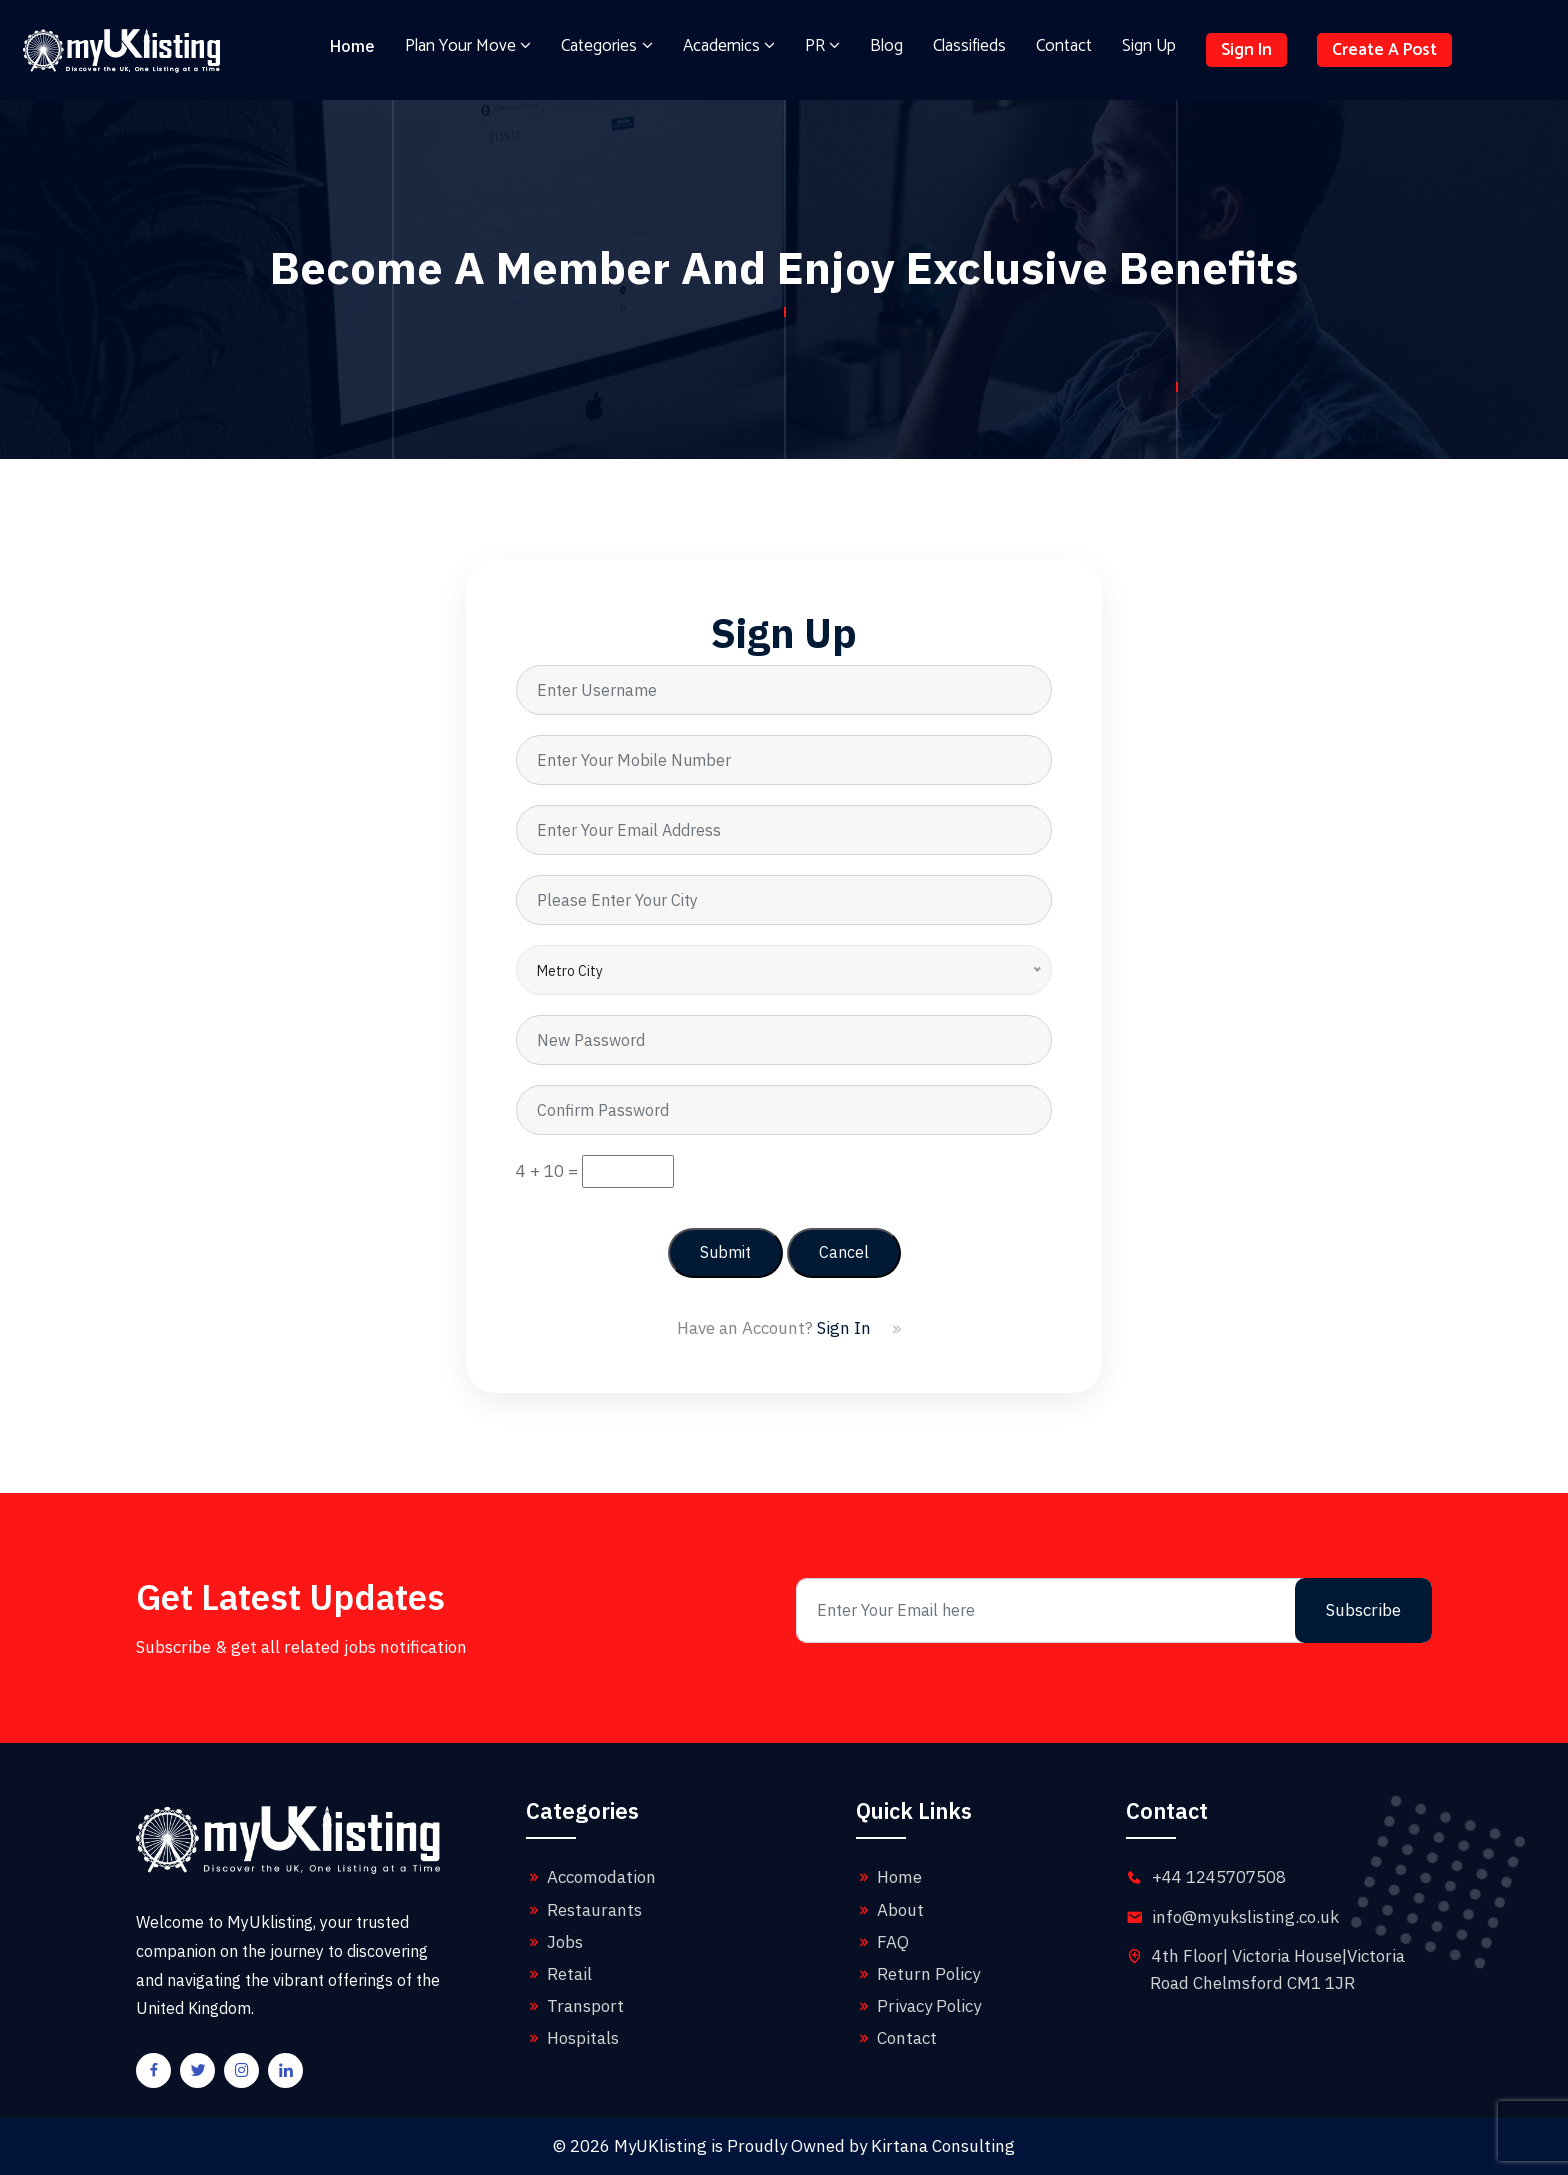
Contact (1064, 46)
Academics (729, 46)
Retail (559, 1974)
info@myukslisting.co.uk (1245, 1917)
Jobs (554, 1942)
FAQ (882, 1942)
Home (352, 46)
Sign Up (1149, 46)
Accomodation (591, 1877)
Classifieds (969, 46)
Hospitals (572, 2038)
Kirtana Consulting (943, 2146)
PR (822, 46)
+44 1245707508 (1219, 1877)
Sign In (1246, 50)
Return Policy (918, 1974)
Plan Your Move (468, 46)
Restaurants (584, 1910)
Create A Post (1384, 50)
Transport (575, 2006)
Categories (606, 46)
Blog (886, 46)
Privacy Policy (918, 2006)
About (890, 1910)
